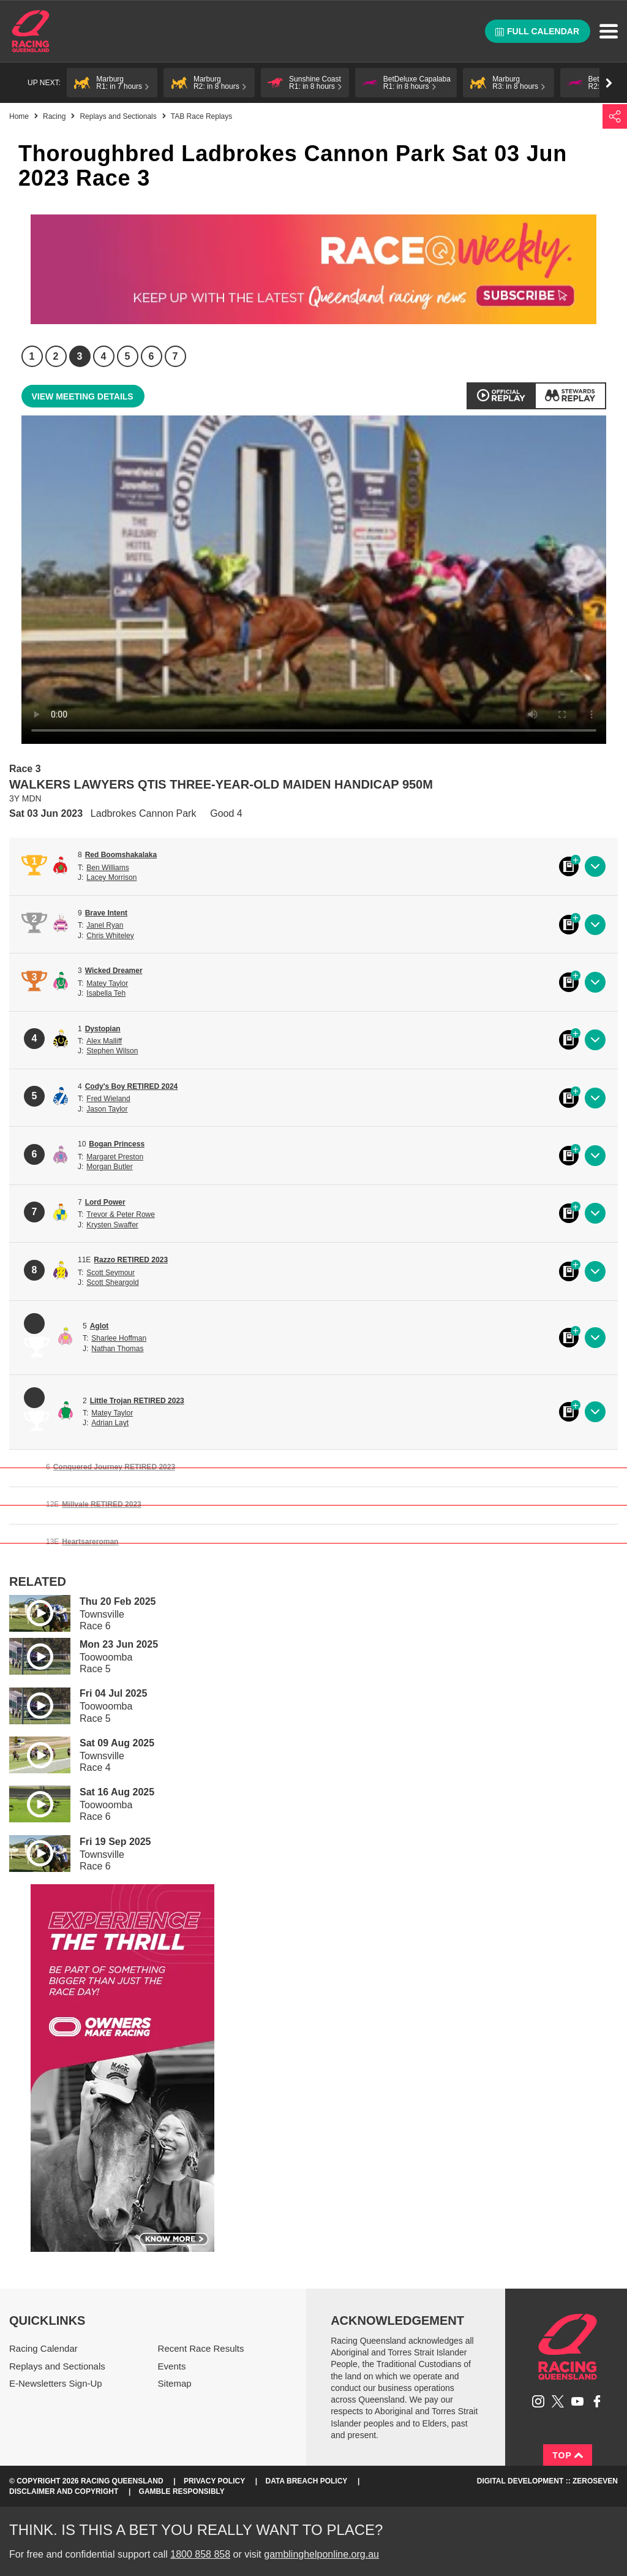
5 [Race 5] (127, 356)
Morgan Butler (109, 1166)
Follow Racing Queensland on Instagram (538, 2401)
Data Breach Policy (307, 2481)
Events (172, 2366)
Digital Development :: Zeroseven (547, 2481)
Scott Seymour (110, 1272)
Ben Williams (107, 867)
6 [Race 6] (151, 356)
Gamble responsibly (182, 2491)
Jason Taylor (106, 1109)
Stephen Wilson (112, 1051)
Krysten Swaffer (112, 1225)
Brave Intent (106, 913)
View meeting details (82, 396)
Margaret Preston (114, 1157)
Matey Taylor (107, 983)
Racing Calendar (43, 2348)
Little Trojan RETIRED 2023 (137, 1400)
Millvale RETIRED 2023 (101, 1504)
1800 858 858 (200, 2554)
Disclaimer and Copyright (63, 2491)
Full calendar (537, 31)
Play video (31, 1611)
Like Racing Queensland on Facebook (597, 2401)
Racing (54, 116)
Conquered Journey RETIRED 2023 (114, 1467)
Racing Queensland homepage (567, 2347)
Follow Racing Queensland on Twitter (558, 2401)
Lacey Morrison (111, 877)
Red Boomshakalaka (121, 854)
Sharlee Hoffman (118, 1338)
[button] (112, 82)
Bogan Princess (117, 1144)
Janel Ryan (104, 925)
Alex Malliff (104, 1041)
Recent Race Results (201, 2348)
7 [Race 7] (175, 356)
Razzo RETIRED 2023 (131, 1260)
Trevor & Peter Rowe (120, 1214)
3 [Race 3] (80, 356)
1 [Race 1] (32, 356)
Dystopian (103, 1029)
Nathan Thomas (117, 1348)
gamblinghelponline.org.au (321, 2554)
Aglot (99, 1326)
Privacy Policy (214, 2481)
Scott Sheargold (112, 1282)
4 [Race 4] (104, 356)
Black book (568, 866)
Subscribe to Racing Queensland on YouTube (577, 2401)
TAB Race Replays (201, 116)
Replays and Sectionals (118, 116)
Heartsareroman (90, 1541)
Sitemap (175, 2383)
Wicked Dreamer (114, 970)
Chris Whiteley (109, 935)
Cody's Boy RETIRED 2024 (131, 1086)
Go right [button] (609, 83)
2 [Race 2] (56, 356)
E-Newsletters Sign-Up (55, 2383)
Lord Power (105, 1202)
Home (30, 31)
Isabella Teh (106, 993)
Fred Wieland (108, 1098)
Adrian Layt (110, 1423)
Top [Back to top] (567, 2455)
